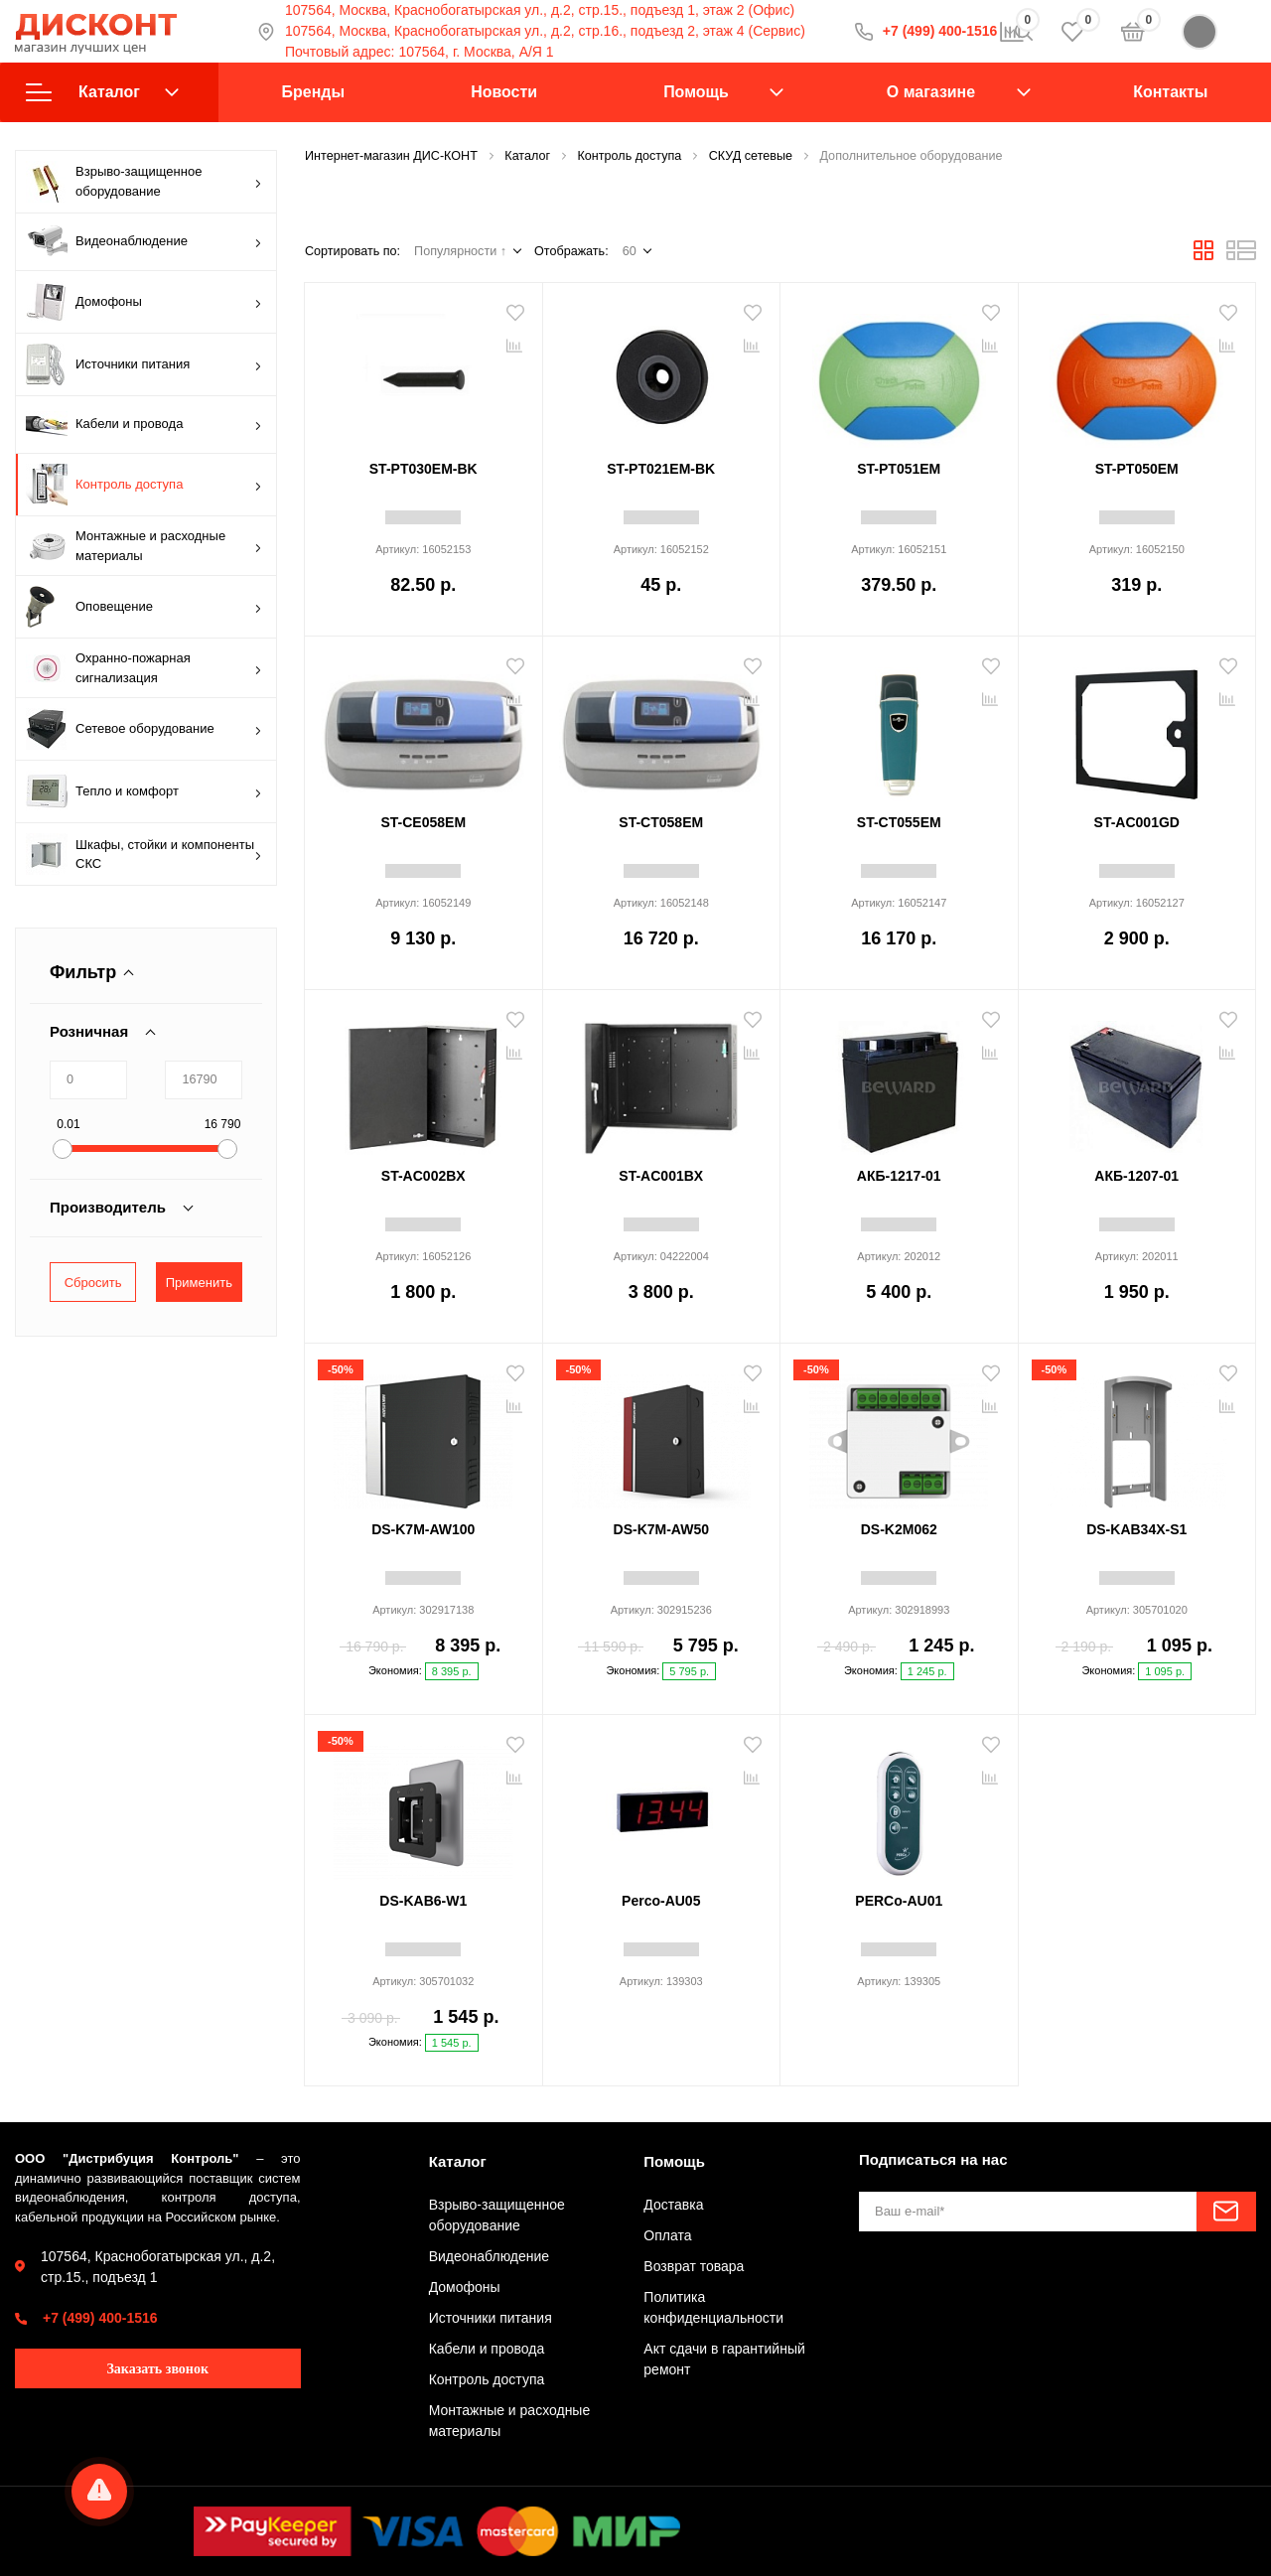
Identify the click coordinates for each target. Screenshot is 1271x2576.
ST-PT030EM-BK (423, 469)
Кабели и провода (144, 424)
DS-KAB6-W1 (423, 1901)
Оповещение (144, 607)
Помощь (696, 91)
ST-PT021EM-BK (661, 469)
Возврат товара (693, 2266)
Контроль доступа (144, 484)
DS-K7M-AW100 (423, 1529)
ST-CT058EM (661, 822)
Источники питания (144, 364)
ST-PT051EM (898, 469)
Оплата (667, 2235)
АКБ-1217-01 (899, 1176)
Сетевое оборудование (144, 729)
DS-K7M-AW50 (661, 1529)
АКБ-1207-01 (1136, 1176)
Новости (504, 91)
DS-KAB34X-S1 (1136, 1529)
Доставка (673, 2205)
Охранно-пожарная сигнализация (144, 667)
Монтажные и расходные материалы (144, 545)
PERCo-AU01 (898, 1901)
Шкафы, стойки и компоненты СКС (144, 854)
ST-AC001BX (661, 1176)
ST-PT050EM (1137, 469)
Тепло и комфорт (144, 791)
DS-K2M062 (899, 1529)
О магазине (931, 91)
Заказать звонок (157, 2368)
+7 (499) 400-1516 (100, 2318)
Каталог (102, 92)
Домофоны (144, 302)
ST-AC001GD (1137, 822)
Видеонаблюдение (144, 241)
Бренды (313, 91)
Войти (1219, 32)
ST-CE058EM (423, 822)
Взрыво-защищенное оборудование (144, 182)
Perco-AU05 (661, 1901)
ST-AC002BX (423, 1176)
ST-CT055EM (899, 822)
